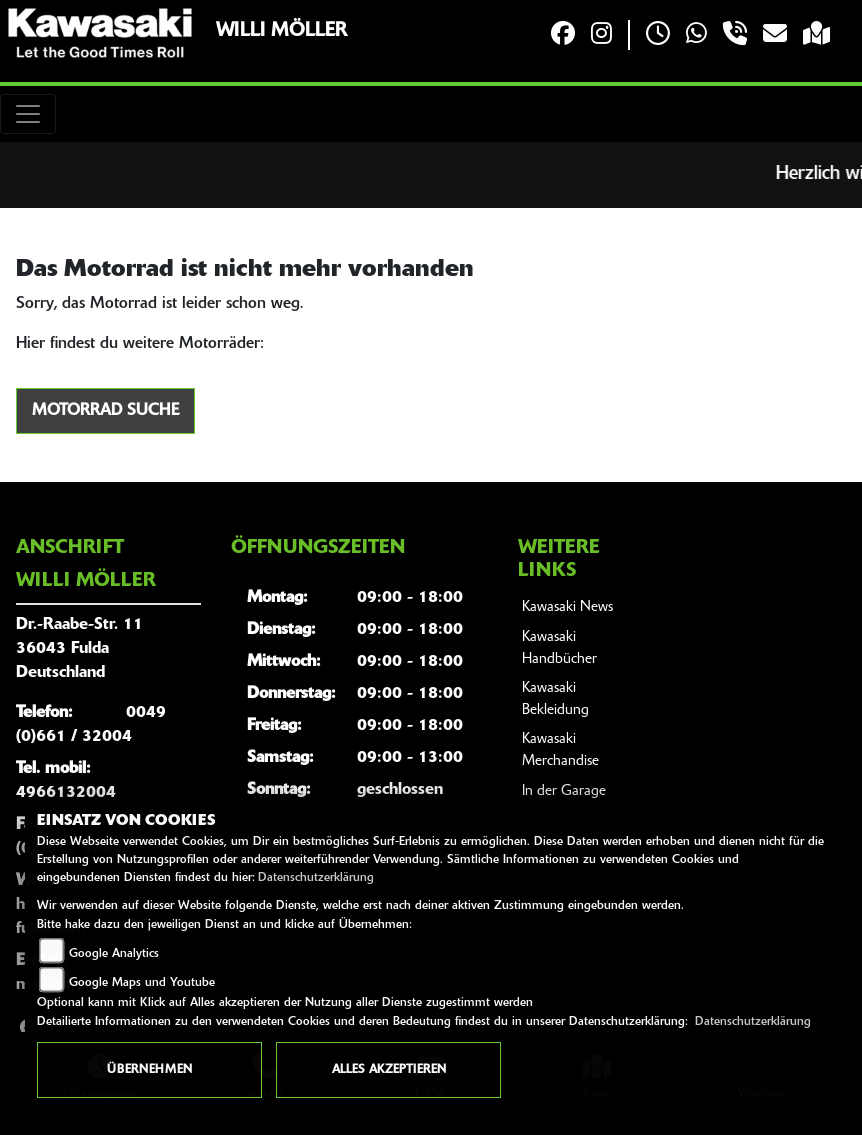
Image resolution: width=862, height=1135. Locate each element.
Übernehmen (149, 1070)
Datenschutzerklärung (316, 878)
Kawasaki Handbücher (559, 648)
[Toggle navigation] (28, 114)
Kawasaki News (567, 607)
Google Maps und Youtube (142, 983)
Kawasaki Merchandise (560, 750)
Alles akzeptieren (389, 1070)
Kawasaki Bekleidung (555, 699)
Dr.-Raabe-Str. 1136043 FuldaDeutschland (79, 649)
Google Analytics (114, 954)
